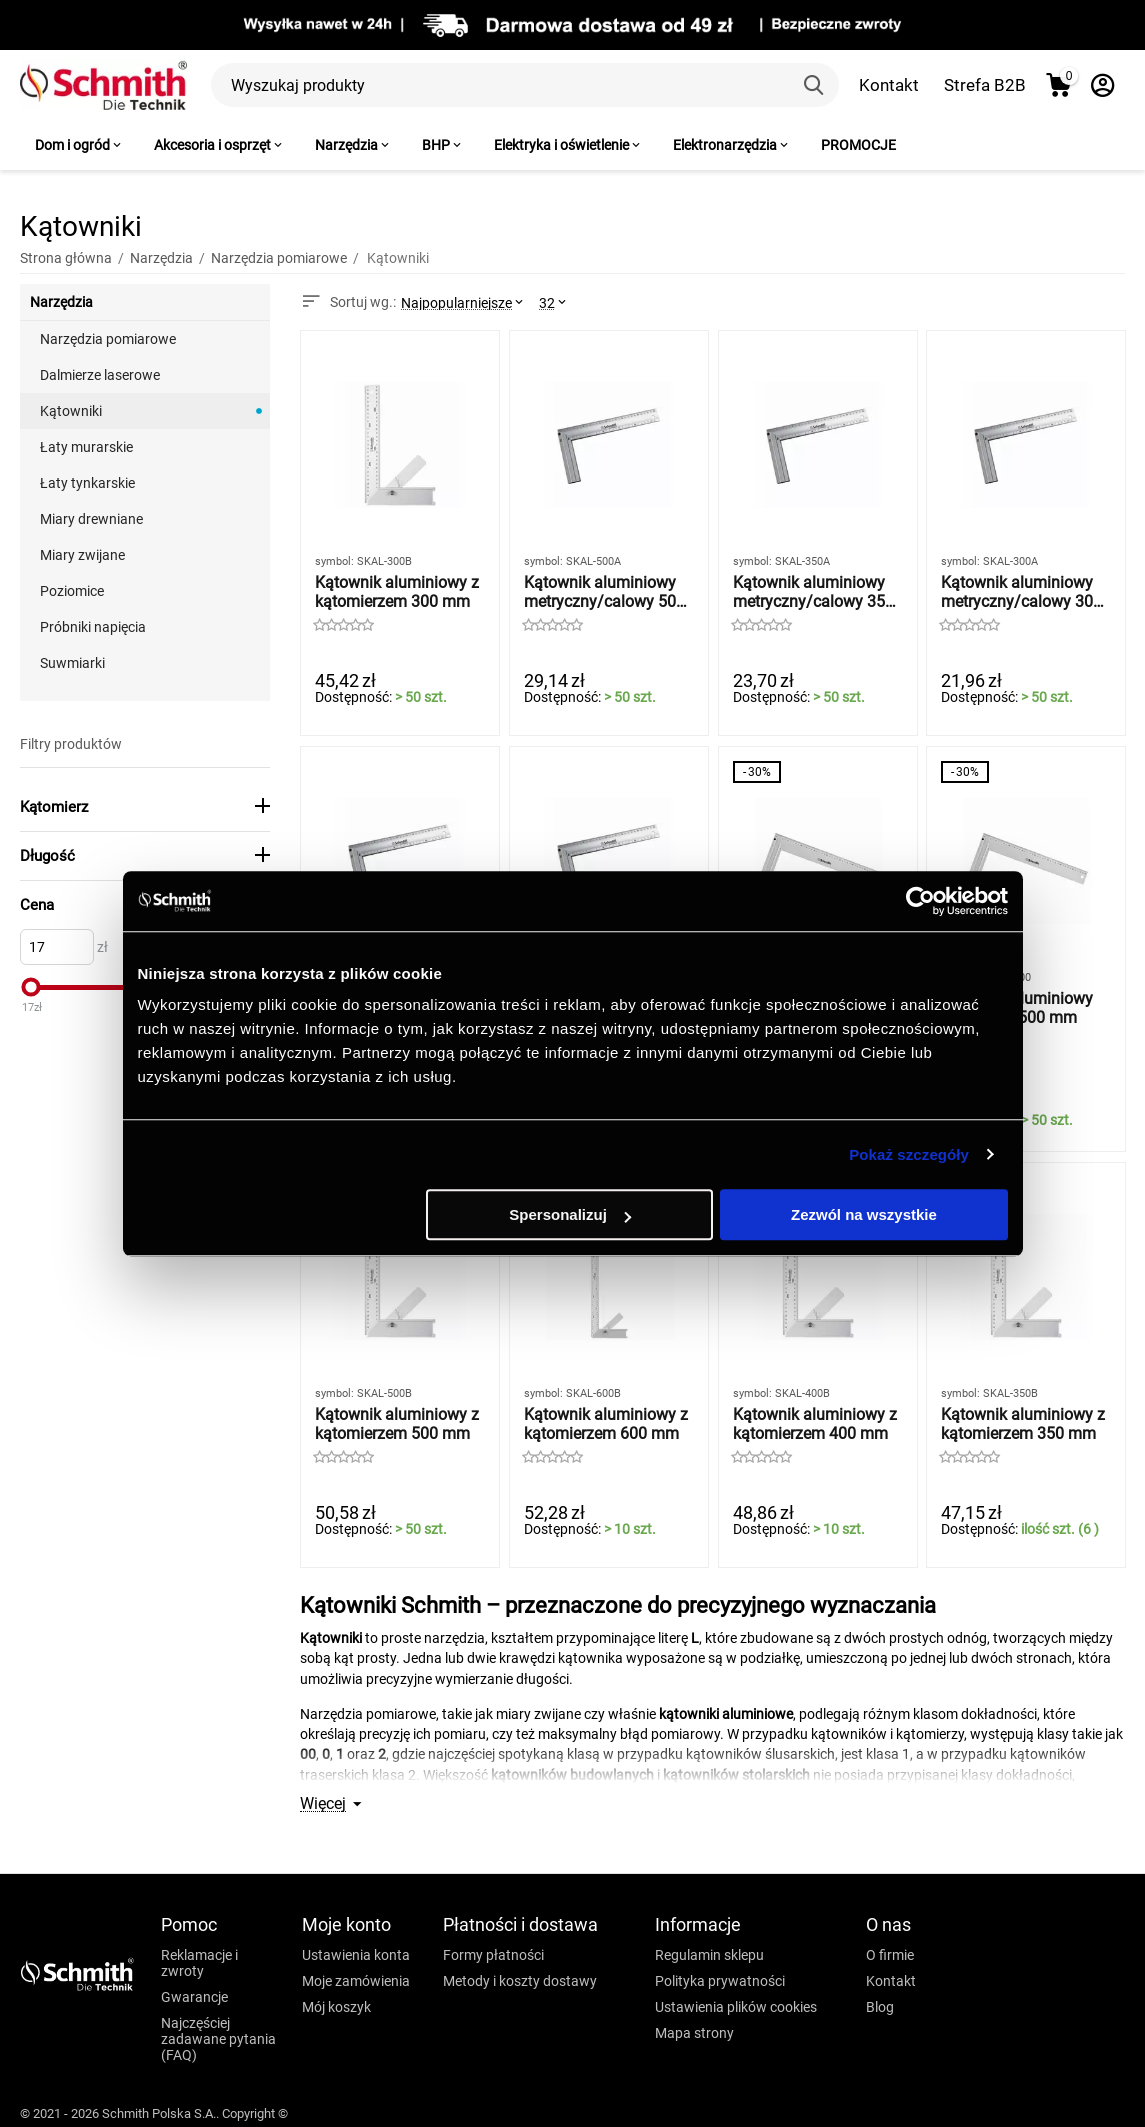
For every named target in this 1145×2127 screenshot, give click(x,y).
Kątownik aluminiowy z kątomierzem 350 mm (1023, 1424)
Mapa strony (694, 2033)
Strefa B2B (985, 85)
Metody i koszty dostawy (520, 1981)
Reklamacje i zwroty (199, 1963)
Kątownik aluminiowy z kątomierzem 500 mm (397, 1424)
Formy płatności (493, 1955)
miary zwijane (537, 1714)
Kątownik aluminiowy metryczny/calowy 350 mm (813, 592)
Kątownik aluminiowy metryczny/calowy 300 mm (1021, 592)
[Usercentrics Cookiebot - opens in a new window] (920, 901)
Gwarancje (194, 1997)
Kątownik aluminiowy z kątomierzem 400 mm (815, 1424)
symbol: (334, 561)
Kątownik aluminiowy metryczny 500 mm (1017, 1008)
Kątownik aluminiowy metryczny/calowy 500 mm (604, 592)
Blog (880, 2007)
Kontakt (889, 85)
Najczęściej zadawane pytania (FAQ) (218, 2039)
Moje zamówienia (356, 1981)
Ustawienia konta (356, 1955)
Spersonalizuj (570, 1214)
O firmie (890, 1955)
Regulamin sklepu (709, 1955)
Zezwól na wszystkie (864, 1214)
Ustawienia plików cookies (736, 2007)
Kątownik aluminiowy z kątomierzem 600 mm (606, 1424)
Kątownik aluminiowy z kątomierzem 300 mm (397, 592)
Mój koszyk (336, 2007)
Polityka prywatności (720, 1981)
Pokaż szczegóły (909, 1154)
